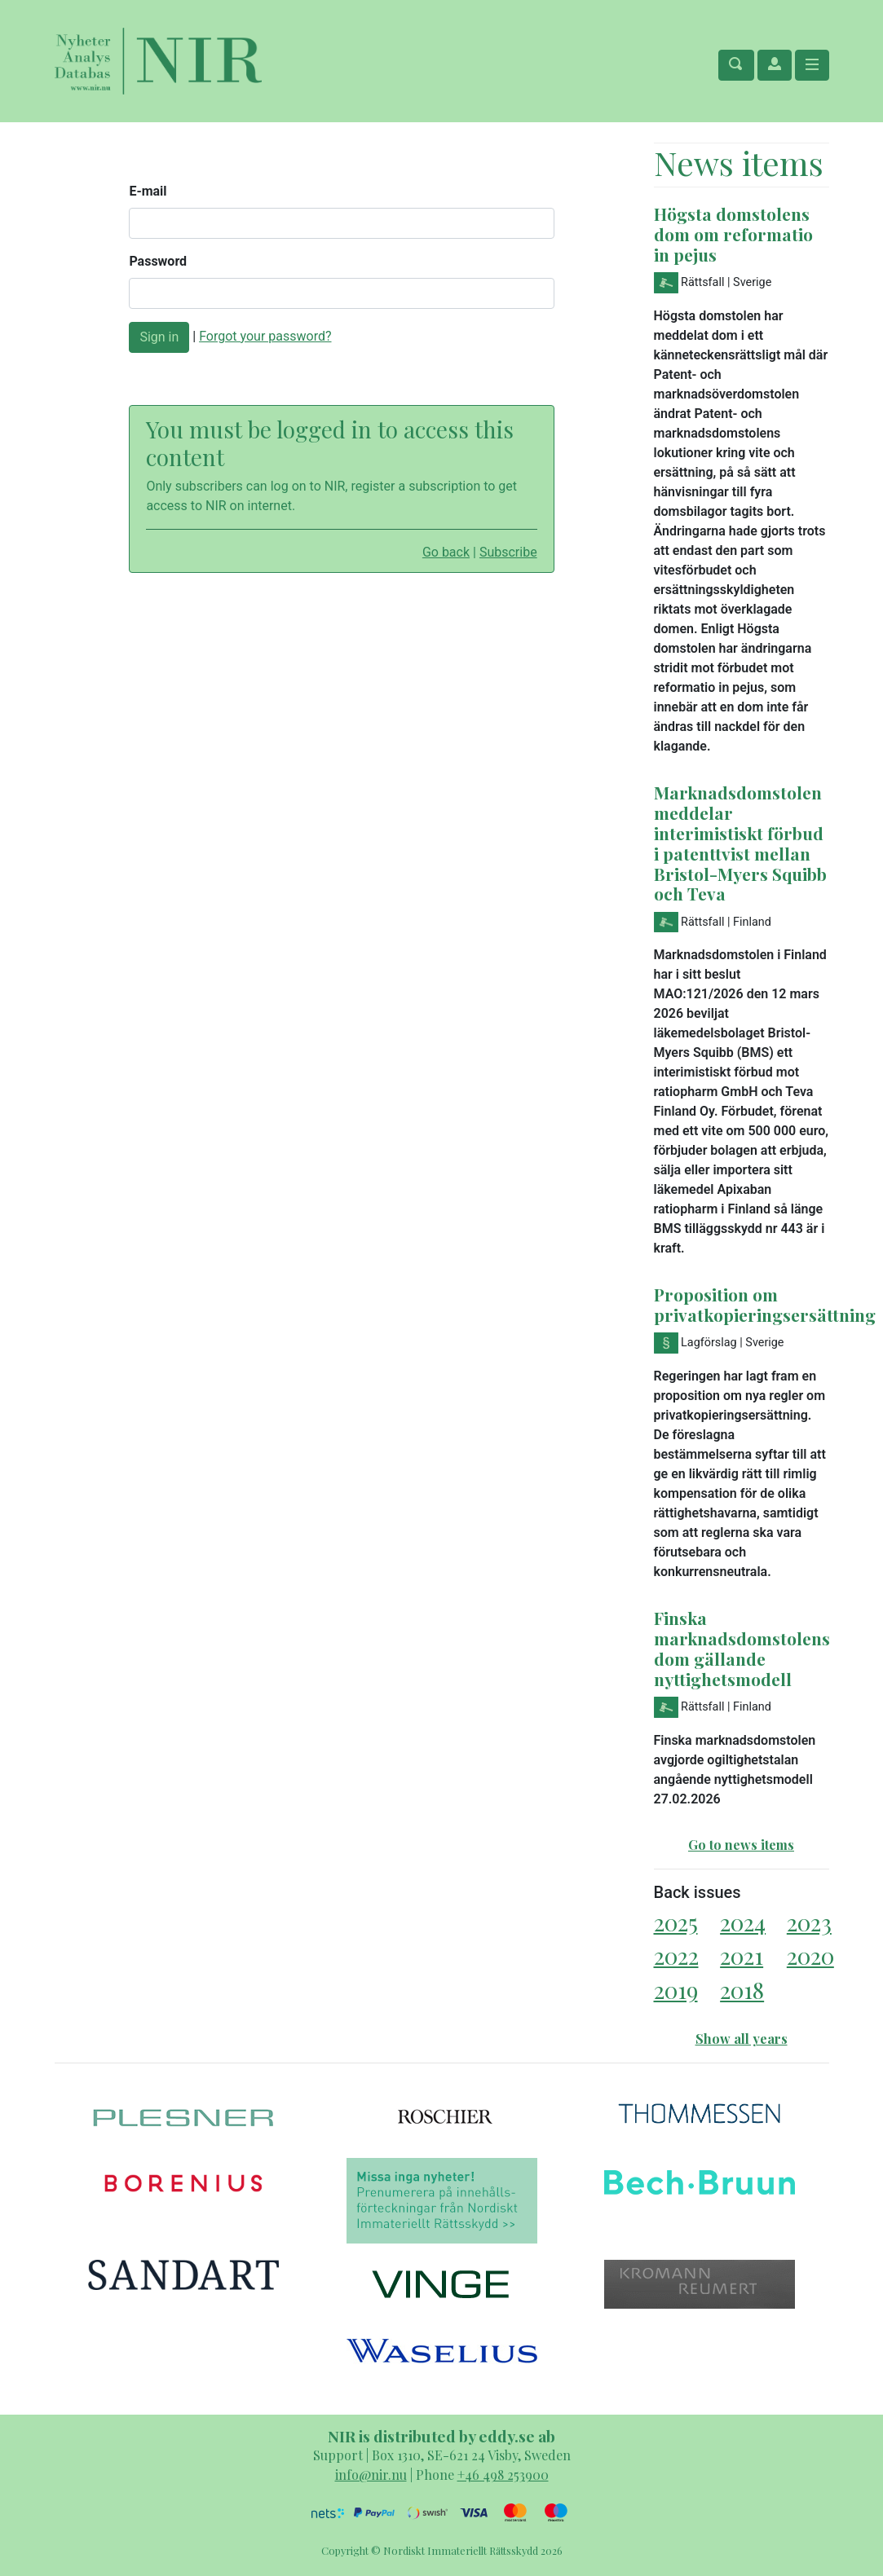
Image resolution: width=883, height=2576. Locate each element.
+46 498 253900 (503, 2474)
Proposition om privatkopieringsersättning (765, 1304)
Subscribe (508, 552)
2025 (676, 1922)
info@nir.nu (371, 2474)
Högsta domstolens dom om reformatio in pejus (733, 234)
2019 (676, 1990)
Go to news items (741, 1844)
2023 (809, 1922)
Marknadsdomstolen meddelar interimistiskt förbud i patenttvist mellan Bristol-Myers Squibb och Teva (740, 843)
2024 (743, 1922)
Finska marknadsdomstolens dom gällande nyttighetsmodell (742, 1648)
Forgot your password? (265, 336)
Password (158, 261)
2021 (741, 1955)
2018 (742, 1990)
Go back (446, 552)
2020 (810, 1955)
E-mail (147, 191)
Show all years (741, 2038)
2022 (676, 1955)
